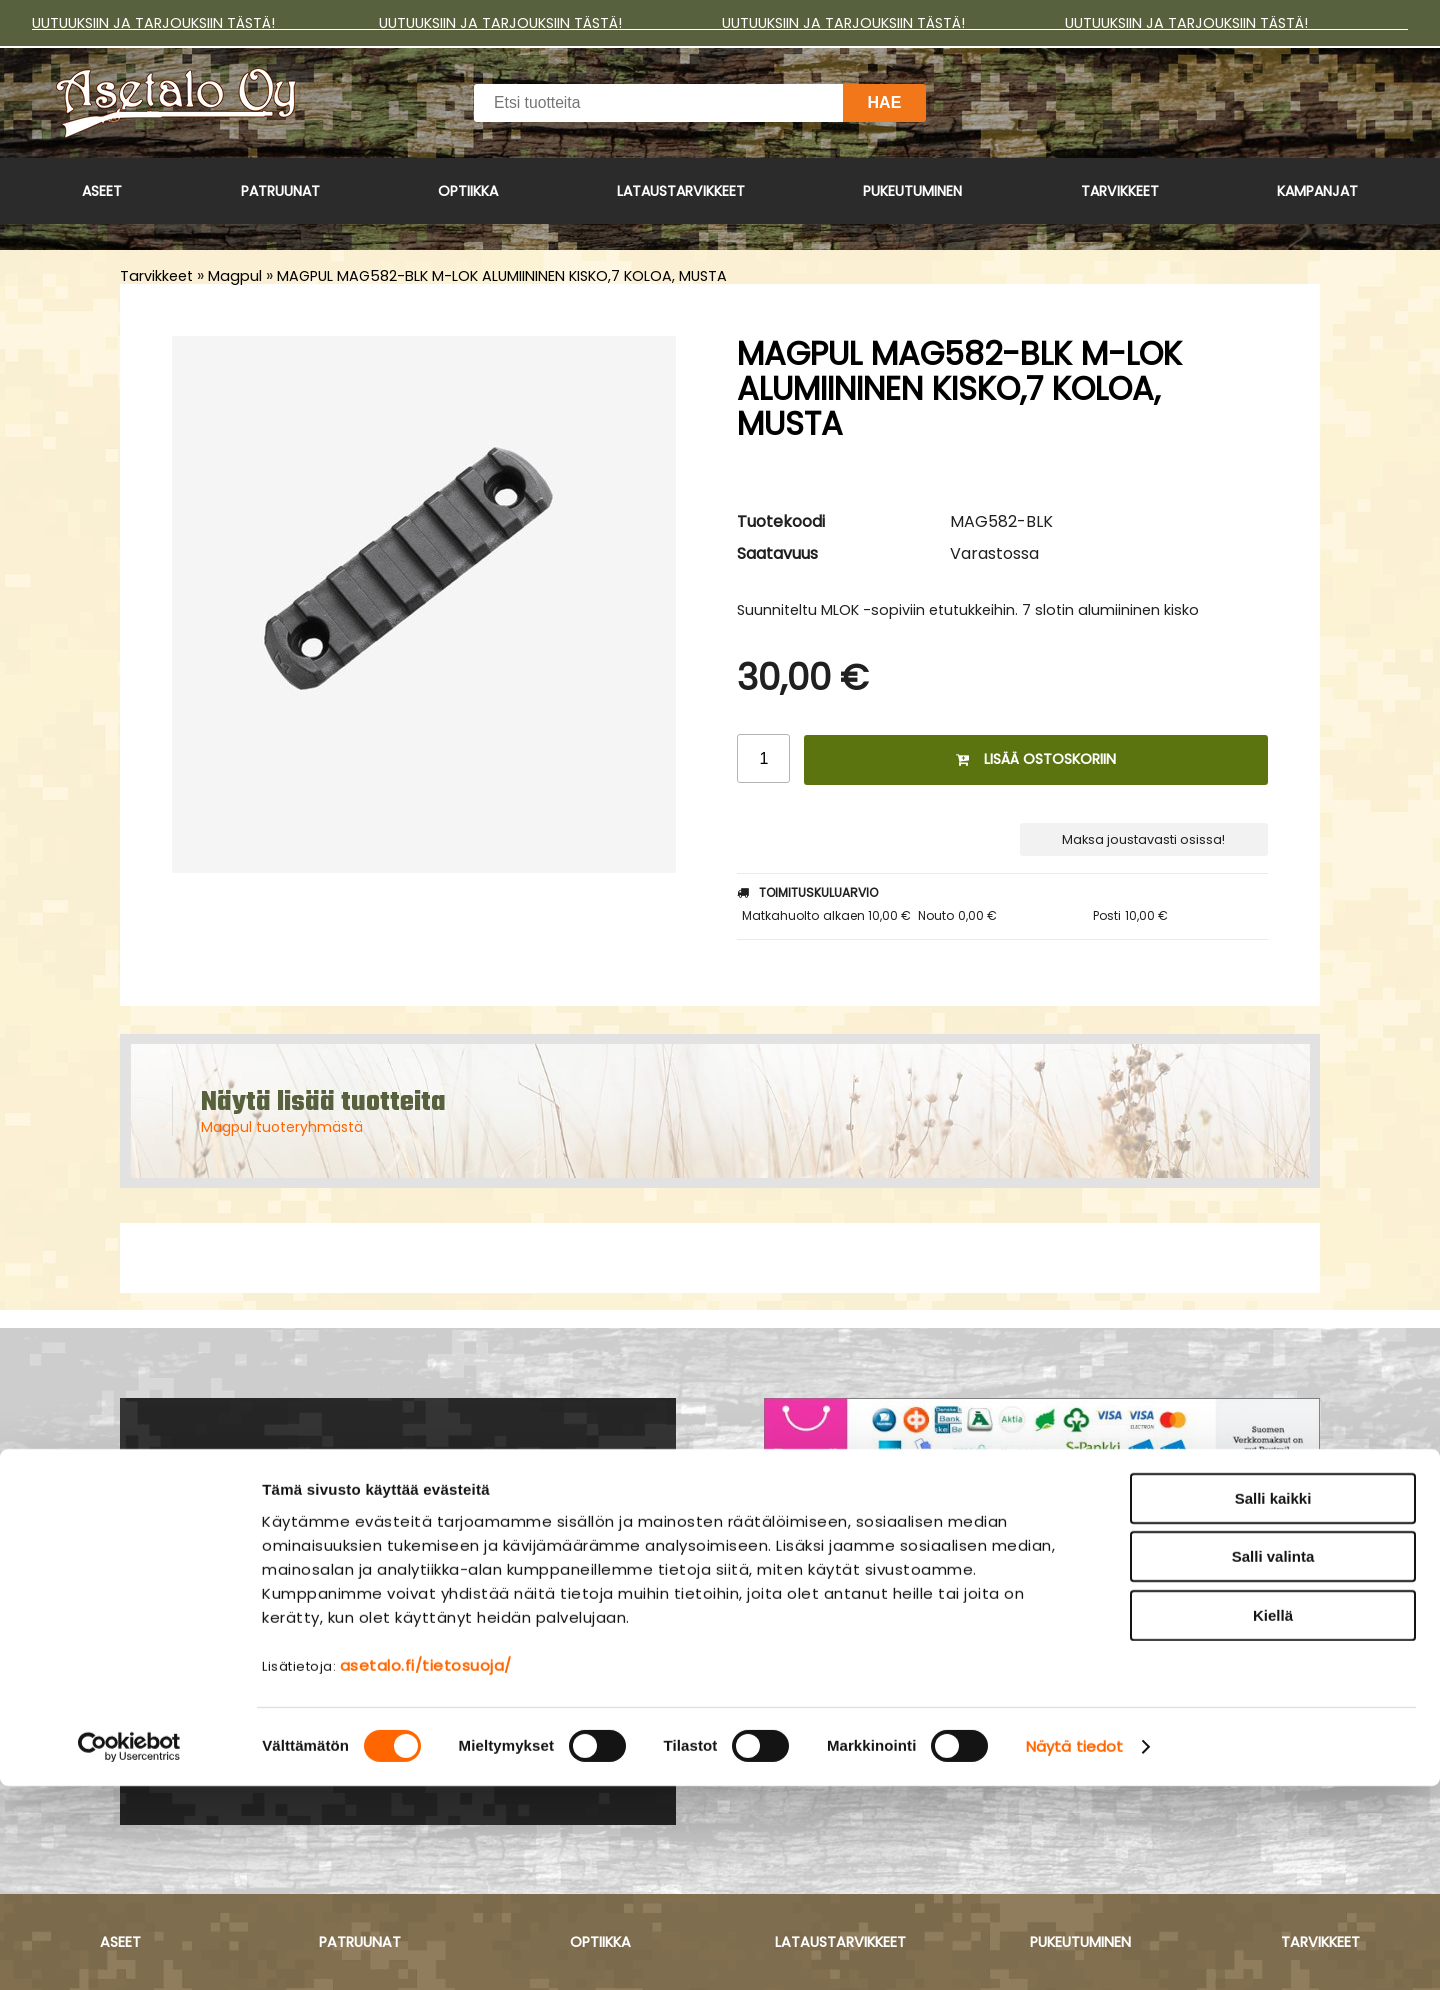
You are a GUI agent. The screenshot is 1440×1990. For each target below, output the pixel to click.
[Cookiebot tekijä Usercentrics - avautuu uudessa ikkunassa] (129, 1951)
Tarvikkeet (1120, 191)
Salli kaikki (1273, 1701)
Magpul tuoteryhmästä (282, 1127)
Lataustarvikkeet (681, 191)
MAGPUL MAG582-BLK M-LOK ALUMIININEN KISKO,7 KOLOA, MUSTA (502, 276)
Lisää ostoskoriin (1036, 759)
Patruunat (280, 191)
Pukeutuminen (912, 191)
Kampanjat (1317, 191)
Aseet (102, 191)
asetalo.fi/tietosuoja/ (426, 1868)
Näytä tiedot (1074, 1950)
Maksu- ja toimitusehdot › (877, 1583)
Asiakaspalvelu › (835, 1557)
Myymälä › (809, 1636)
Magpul (235, 276)
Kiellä (1273, 1818)
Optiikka (468, 191)
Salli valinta (1273, 1760)
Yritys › (792, 1609)
